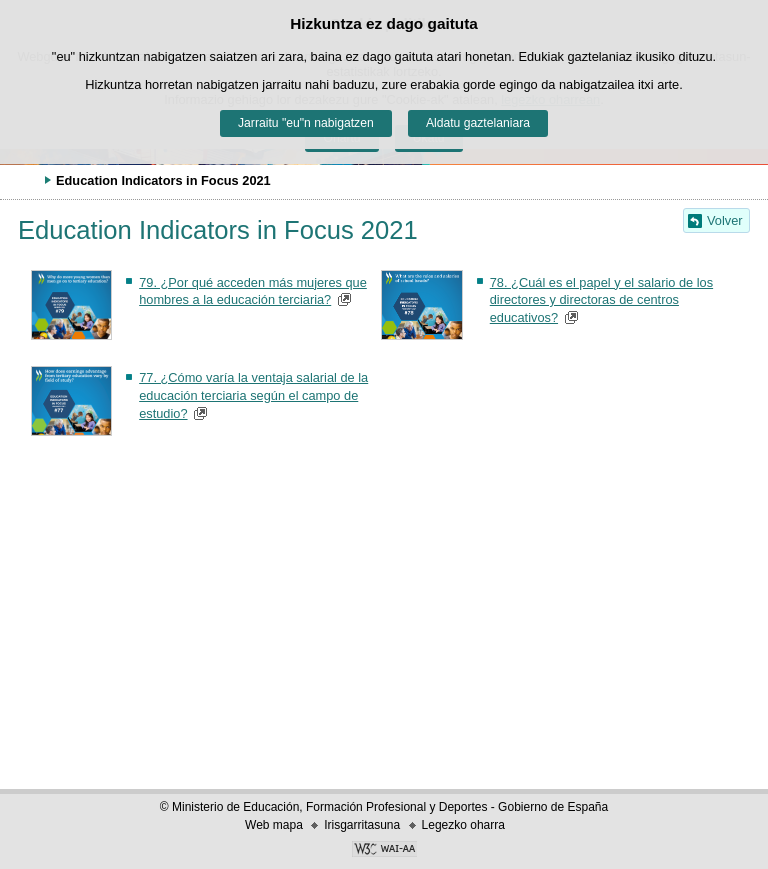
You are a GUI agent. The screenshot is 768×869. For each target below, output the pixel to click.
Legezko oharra (463, 825)
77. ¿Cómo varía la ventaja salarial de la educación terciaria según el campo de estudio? (253, 395)
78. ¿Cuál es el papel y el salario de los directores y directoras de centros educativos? (601, 300)
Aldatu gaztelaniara (478, 123)
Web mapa (274, 825)
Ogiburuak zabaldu (25, 180)
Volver (725, 220)
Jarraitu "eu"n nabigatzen (306, 123)
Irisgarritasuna (362, 825)
